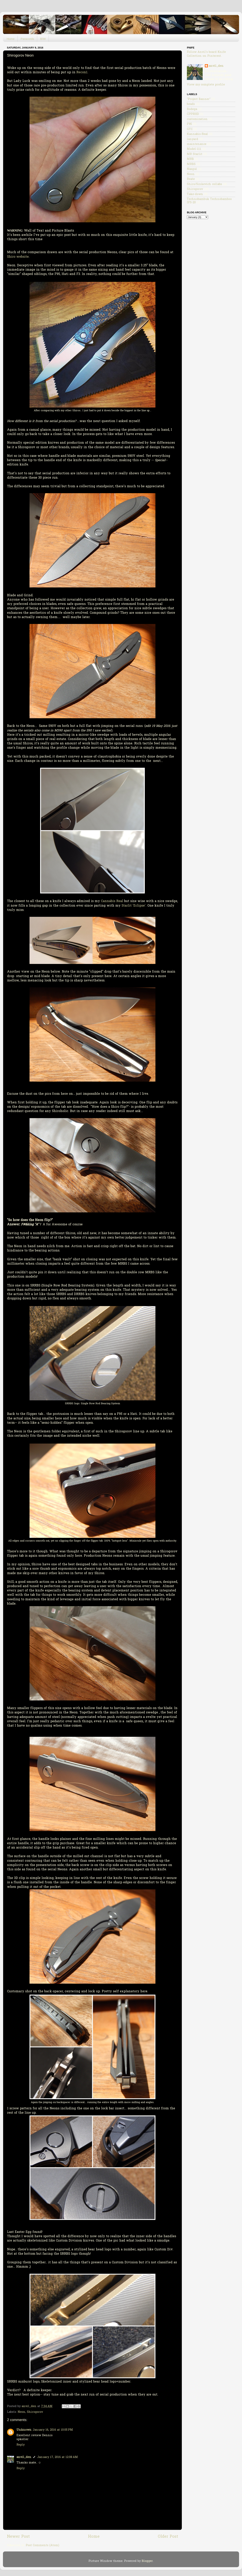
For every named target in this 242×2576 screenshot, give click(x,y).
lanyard (192, 139)
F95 (189, 124)
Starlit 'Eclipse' (134, 906)
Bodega (192, 109)
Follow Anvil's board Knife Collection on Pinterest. (206, 54)
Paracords (27, 38)
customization (197, 119)
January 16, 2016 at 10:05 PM (53, 2430)
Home (11, 38)
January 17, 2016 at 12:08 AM (57, 2457)
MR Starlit (194, 154)
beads (191, 104)
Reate (191, 179)
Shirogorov (35, 2412)
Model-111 (194, 149)
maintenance (196, 144)
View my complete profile (206, 85)
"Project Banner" (199, 99)
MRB (190, 159)
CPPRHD (193, 114)
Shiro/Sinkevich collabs (204, 184)
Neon (21, 2412)
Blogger (147, 2561)
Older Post (168, 2537)
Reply (21, 2445)
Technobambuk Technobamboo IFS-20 (209, 201)
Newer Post (18, 2537)
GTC (190, 129)
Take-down (195, 194)
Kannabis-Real (197, 134)
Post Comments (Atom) (42, 2545)
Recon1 (81, 72)
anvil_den (24, 2457)
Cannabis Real (112, 901)
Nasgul (192, 169)
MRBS (191, 164)
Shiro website (18, 257)
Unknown (24, 2430)
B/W (43, 38)
